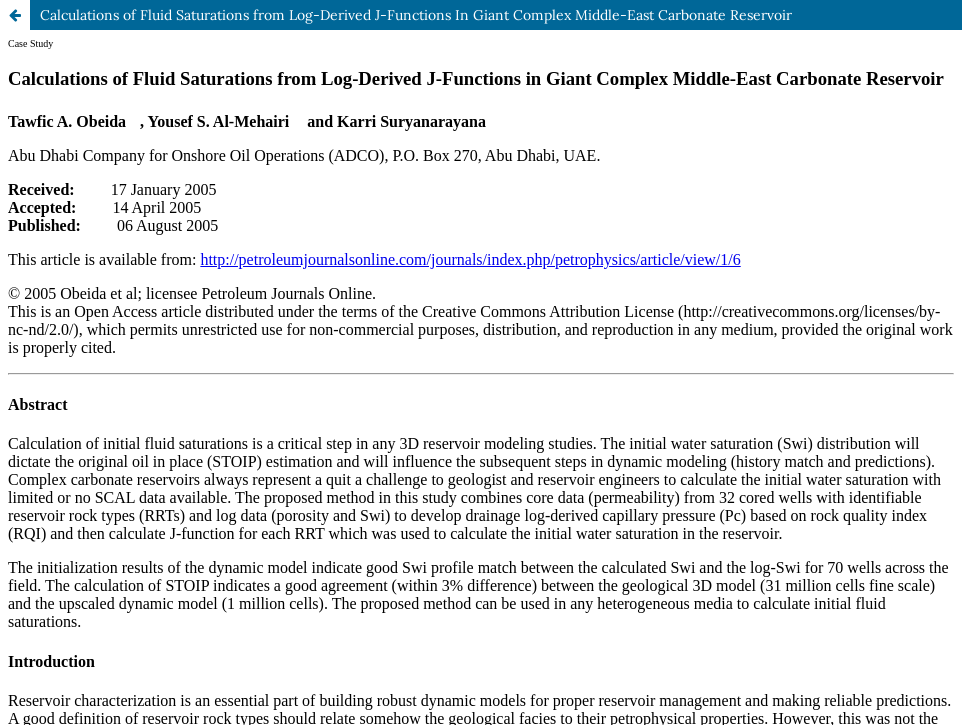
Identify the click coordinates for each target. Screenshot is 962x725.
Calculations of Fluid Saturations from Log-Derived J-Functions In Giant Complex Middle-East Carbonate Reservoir (416, 15)
